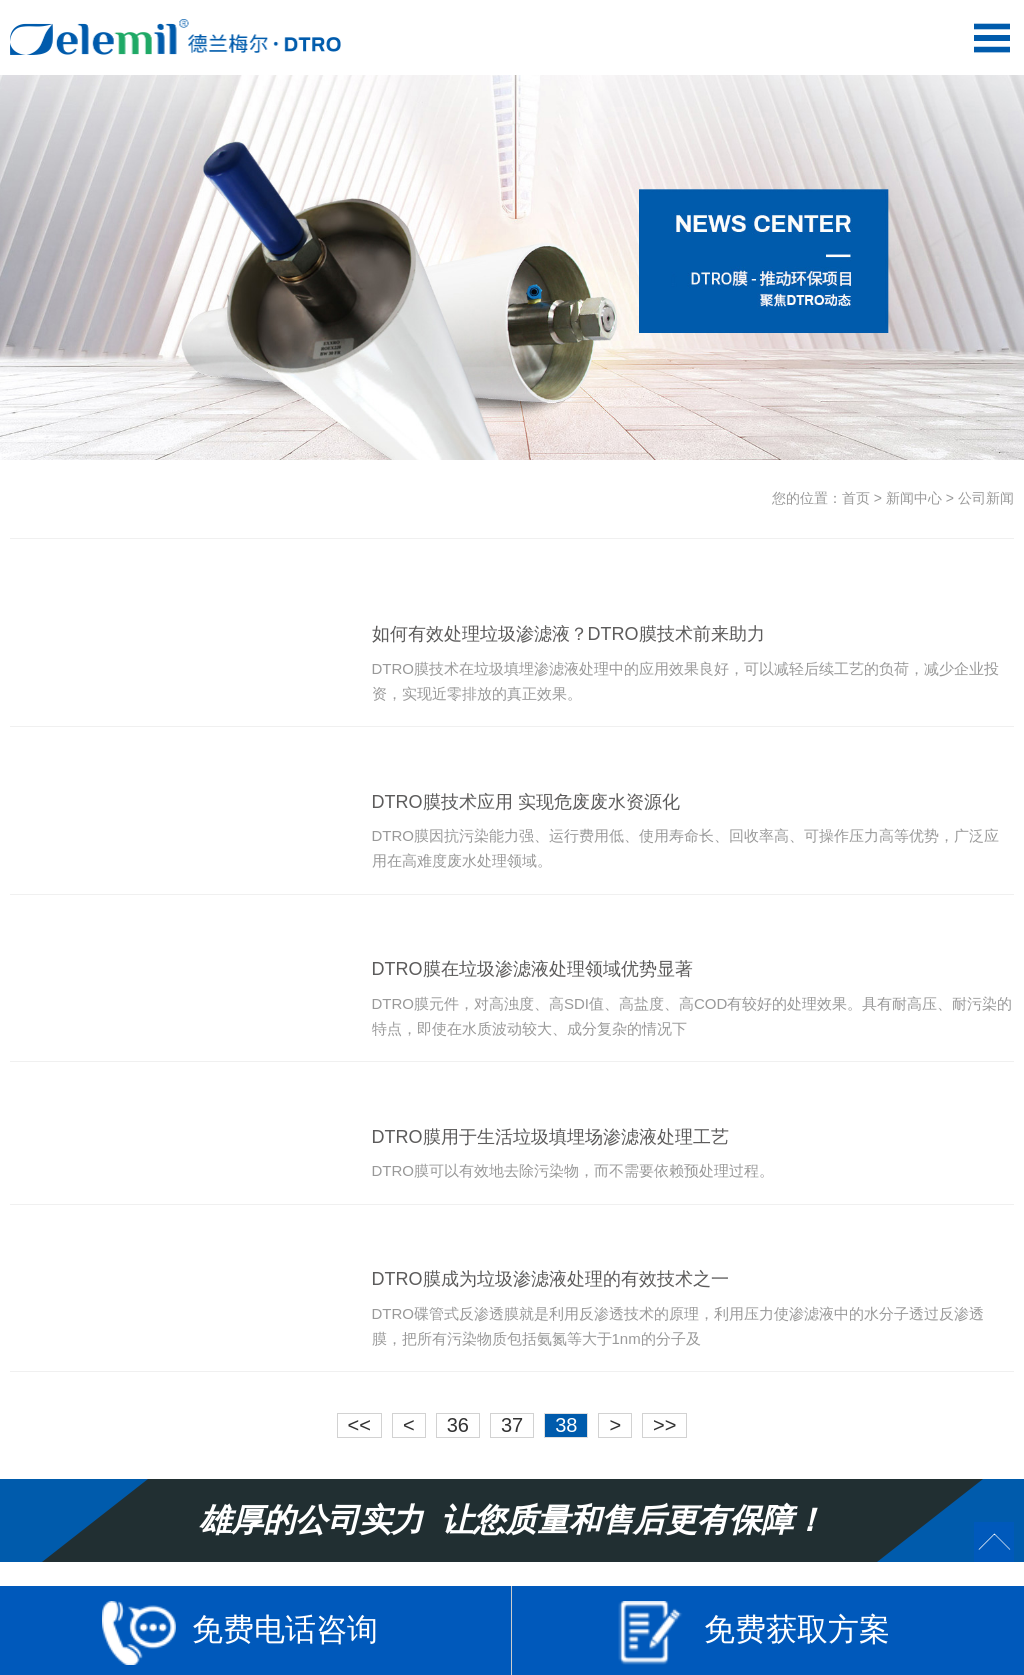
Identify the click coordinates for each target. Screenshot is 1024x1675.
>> (664, 1425)
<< (359, 1425)
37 (512, 1425)
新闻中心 (914, 498)
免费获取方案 (752, 1632)
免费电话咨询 (240, 1632)
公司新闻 (986, 498)
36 (458, 1425)
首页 (856, 498)
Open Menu (991, 37)
